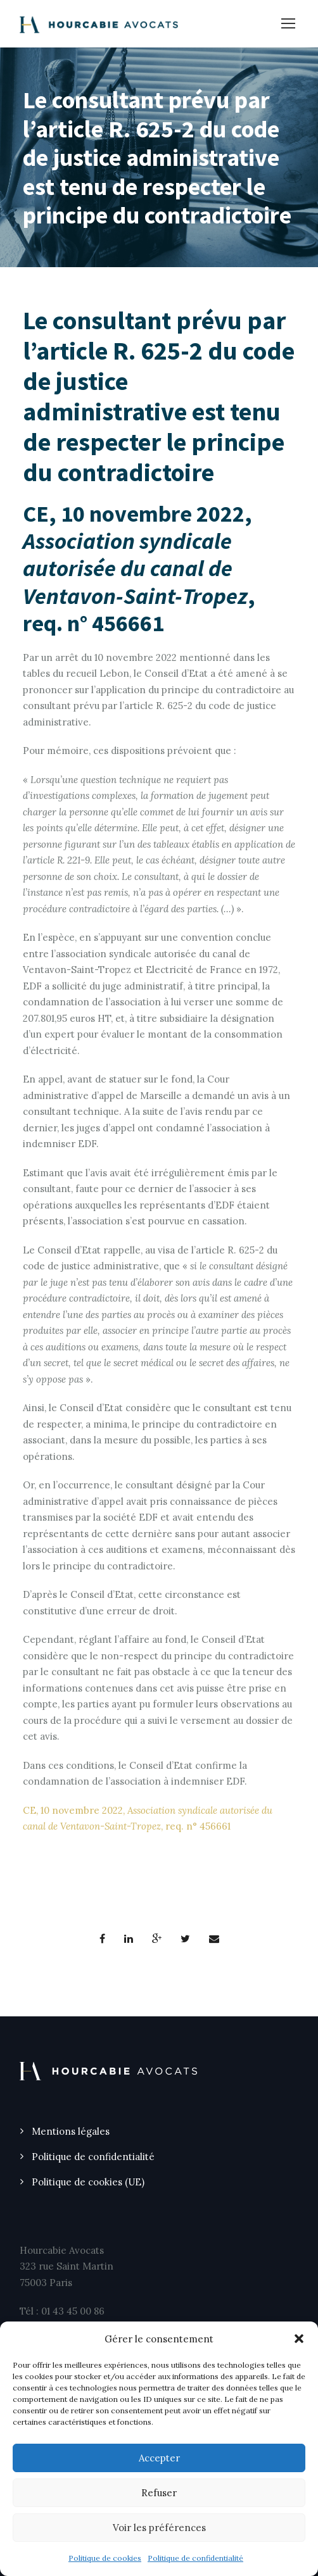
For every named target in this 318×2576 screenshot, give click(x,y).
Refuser (159, 2493)
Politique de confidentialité (195, 2558)
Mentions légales (71, 2131)
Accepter (159, 2458)
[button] (299, 2338)
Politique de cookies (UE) (88, 2182)
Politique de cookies (104, 2558)
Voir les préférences (159, 2528)
